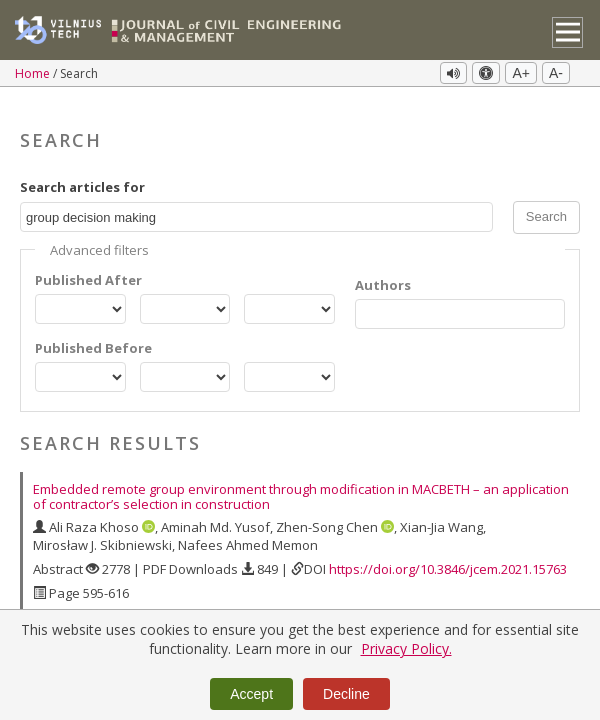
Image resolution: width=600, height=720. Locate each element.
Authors (383, 268)
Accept (251, 694)
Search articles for (82, 170)
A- (556, 73)
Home (34, 73)
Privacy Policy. (406, 648)
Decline (346, 694)
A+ (521, 73)
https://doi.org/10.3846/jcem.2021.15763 (448, 552)
